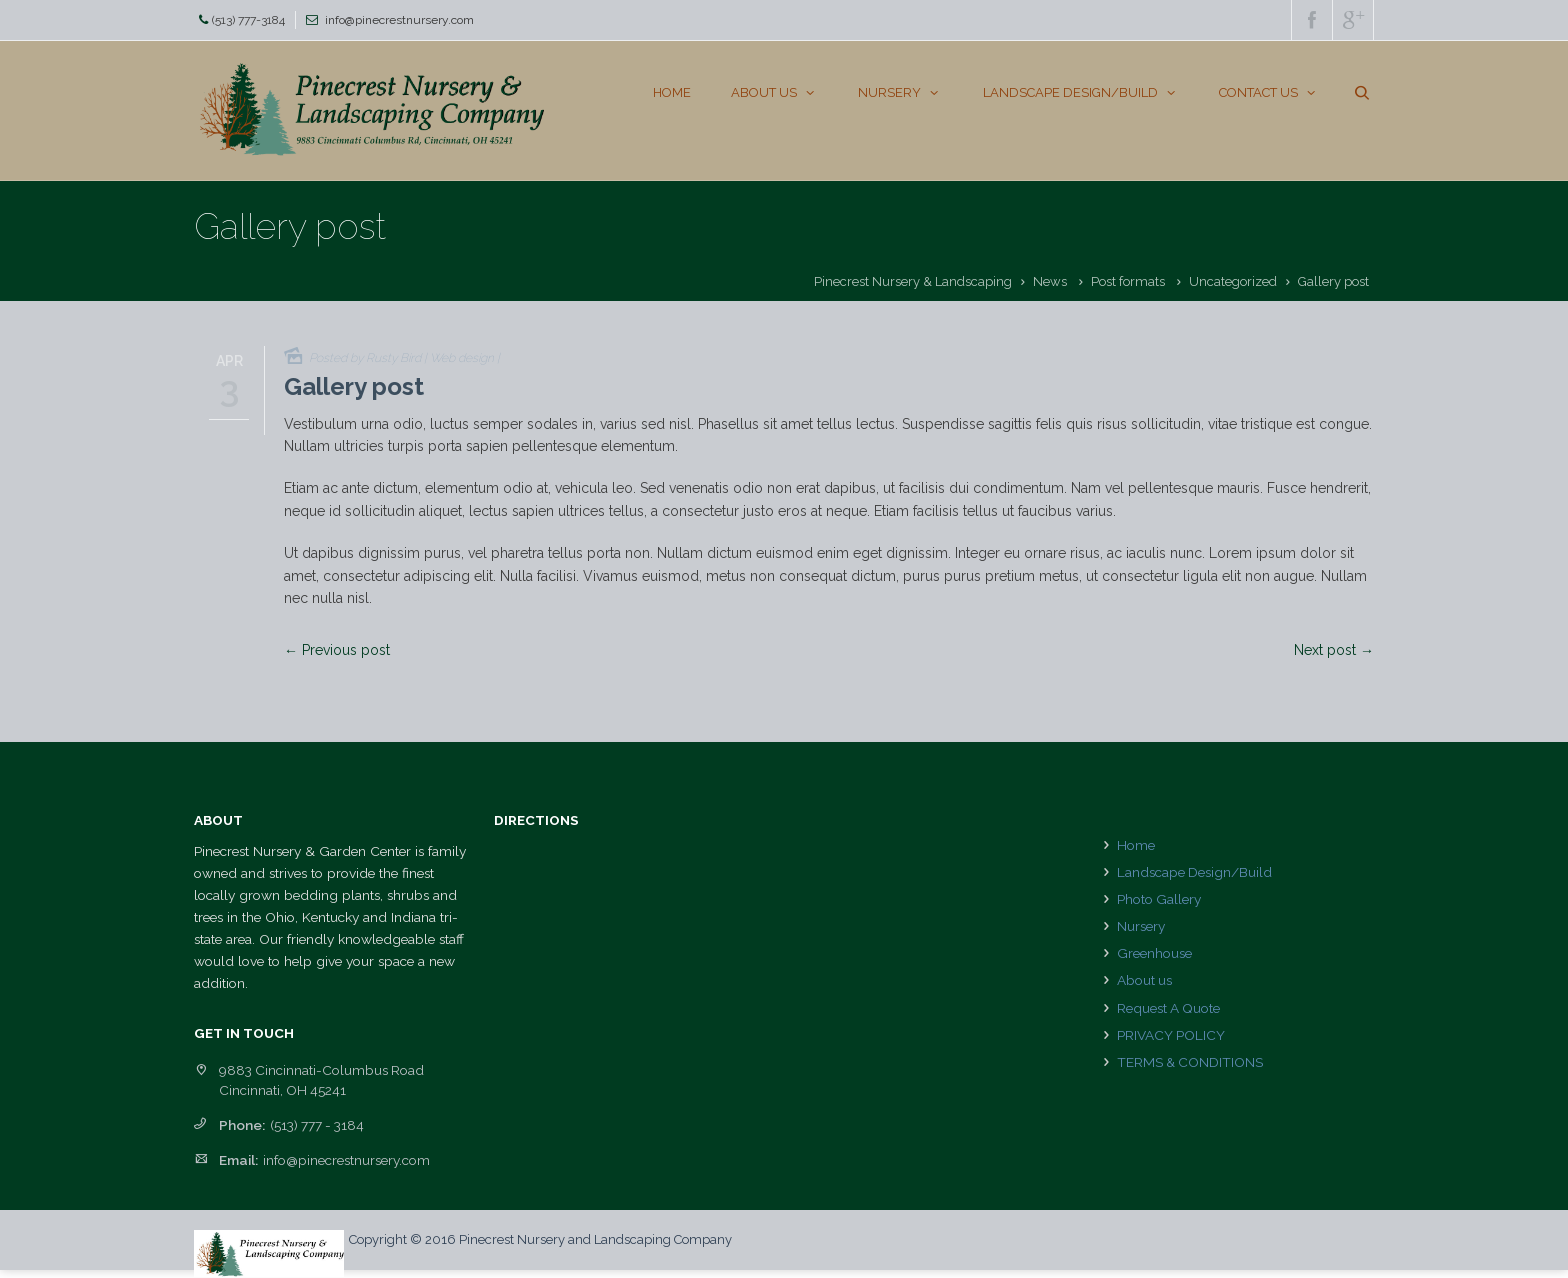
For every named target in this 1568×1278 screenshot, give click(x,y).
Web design (462, 358)
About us (1144, 980)
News (1050, 281)
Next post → (1334, 650)
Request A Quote (1168, 1008)
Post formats (1128, 281)
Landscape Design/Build (1194, 872)
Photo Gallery (1159, 899)
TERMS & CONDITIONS (1190, 1062)
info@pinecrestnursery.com (399, 20)
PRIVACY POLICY (1171, 1035)
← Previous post (337, 650)
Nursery (1141, 926)
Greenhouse (1154, 953)
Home (1136, 845)
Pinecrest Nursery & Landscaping (913, 281)
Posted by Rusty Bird (365, 358)
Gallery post (354, 386)
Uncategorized (1233, 281)
